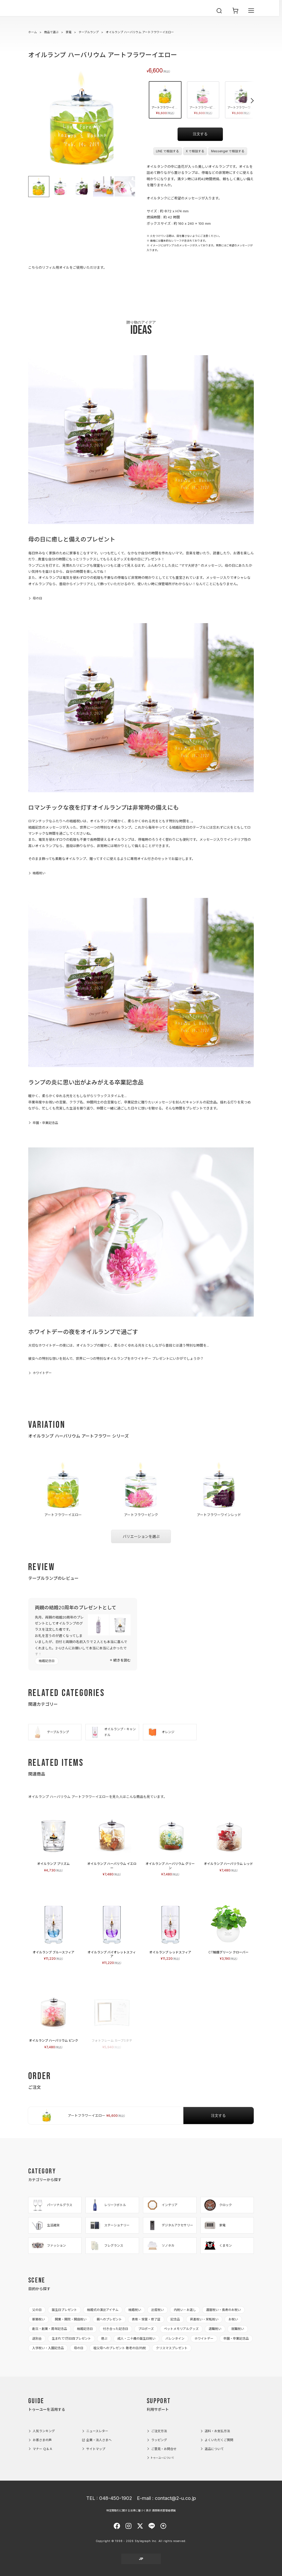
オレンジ (160, 1732)
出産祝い (157, 2310)
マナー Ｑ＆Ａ (42, 2449)
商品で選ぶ (51, 32)
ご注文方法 (159, 2431)
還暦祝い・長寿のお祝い (223, 2310)
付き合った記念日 (115, 2329)
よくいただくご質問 (219, 2440)
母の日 (37, 598)
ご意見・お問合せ (163, 2449)
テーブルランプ (89, 32)
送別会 (37, 2338)
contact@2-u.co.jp (175, 2498)
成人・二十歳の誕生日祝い (136, 2338)
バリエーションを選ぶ (141, 1536)
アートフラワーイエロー (166, 99)
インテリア (162, 2205)
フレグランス (105, 2245)
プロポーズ (146, 2329)
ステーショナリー (109, 2225)
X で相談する (195, 151)
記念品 (175, 2319)
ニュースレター (97, 2431)
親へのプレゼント (109, 2319)
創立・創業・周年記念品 (49, 2329)
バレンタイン (174, 2338)
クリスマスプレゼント (172, 2348)
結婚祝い (39, 873)
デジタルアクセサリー (169, 2225)
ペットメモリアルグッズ (181, 2329)
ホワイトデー (42, 1373)
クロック (217, 2205)
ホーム (32, 32)
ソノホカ (160, 2245)
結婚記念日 (47, 1661)
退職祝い (215, 2329)
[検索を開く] (219, 16)
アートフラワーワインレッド (242, 99)
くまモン (217, 2245)
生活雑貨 (45, 2225)
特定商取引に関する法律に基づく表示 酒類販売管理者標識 (141, 2510)
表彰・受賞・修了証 (146, 2319)
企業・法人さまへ (99, 2440)
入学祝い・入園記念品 (48, 2348)
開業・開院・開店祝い (71, 2319)
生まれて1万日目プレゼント (71, 2338)
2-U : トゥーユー (40, 16)
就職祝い (237, 2329)
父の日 (37, 2310)
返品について (214, 2449)
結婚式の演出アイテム (102, 2310)
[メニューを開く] (251, 16)
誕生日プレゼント (64, 2310)
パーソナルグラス (51, 2205)
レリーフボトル (107, 2205)
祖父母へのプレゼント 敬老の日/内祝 (119, 2348)
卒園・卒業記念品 (45, 1123)
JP (141, 2559)
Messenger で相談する (228, 151)
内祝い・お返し (185, 2310)
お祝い (233, 2319)
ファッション (48, 2245)
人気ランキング (44, 2431)
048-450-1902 (115, 2498)
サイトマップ (95, 2449)
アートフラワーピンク (203, 99)
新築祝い (38, 2319)
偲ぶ (104, 2338)
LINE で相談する (167, 151)
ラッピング (159, 2440)
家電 (68, 32)
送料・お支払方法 (217, 2431)
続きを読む (122, 1660)
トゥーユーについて (162, 2457)
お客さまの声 (42, 2440)
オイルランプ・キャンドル (112, 1732)
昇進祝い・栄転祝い (204, 2319)
